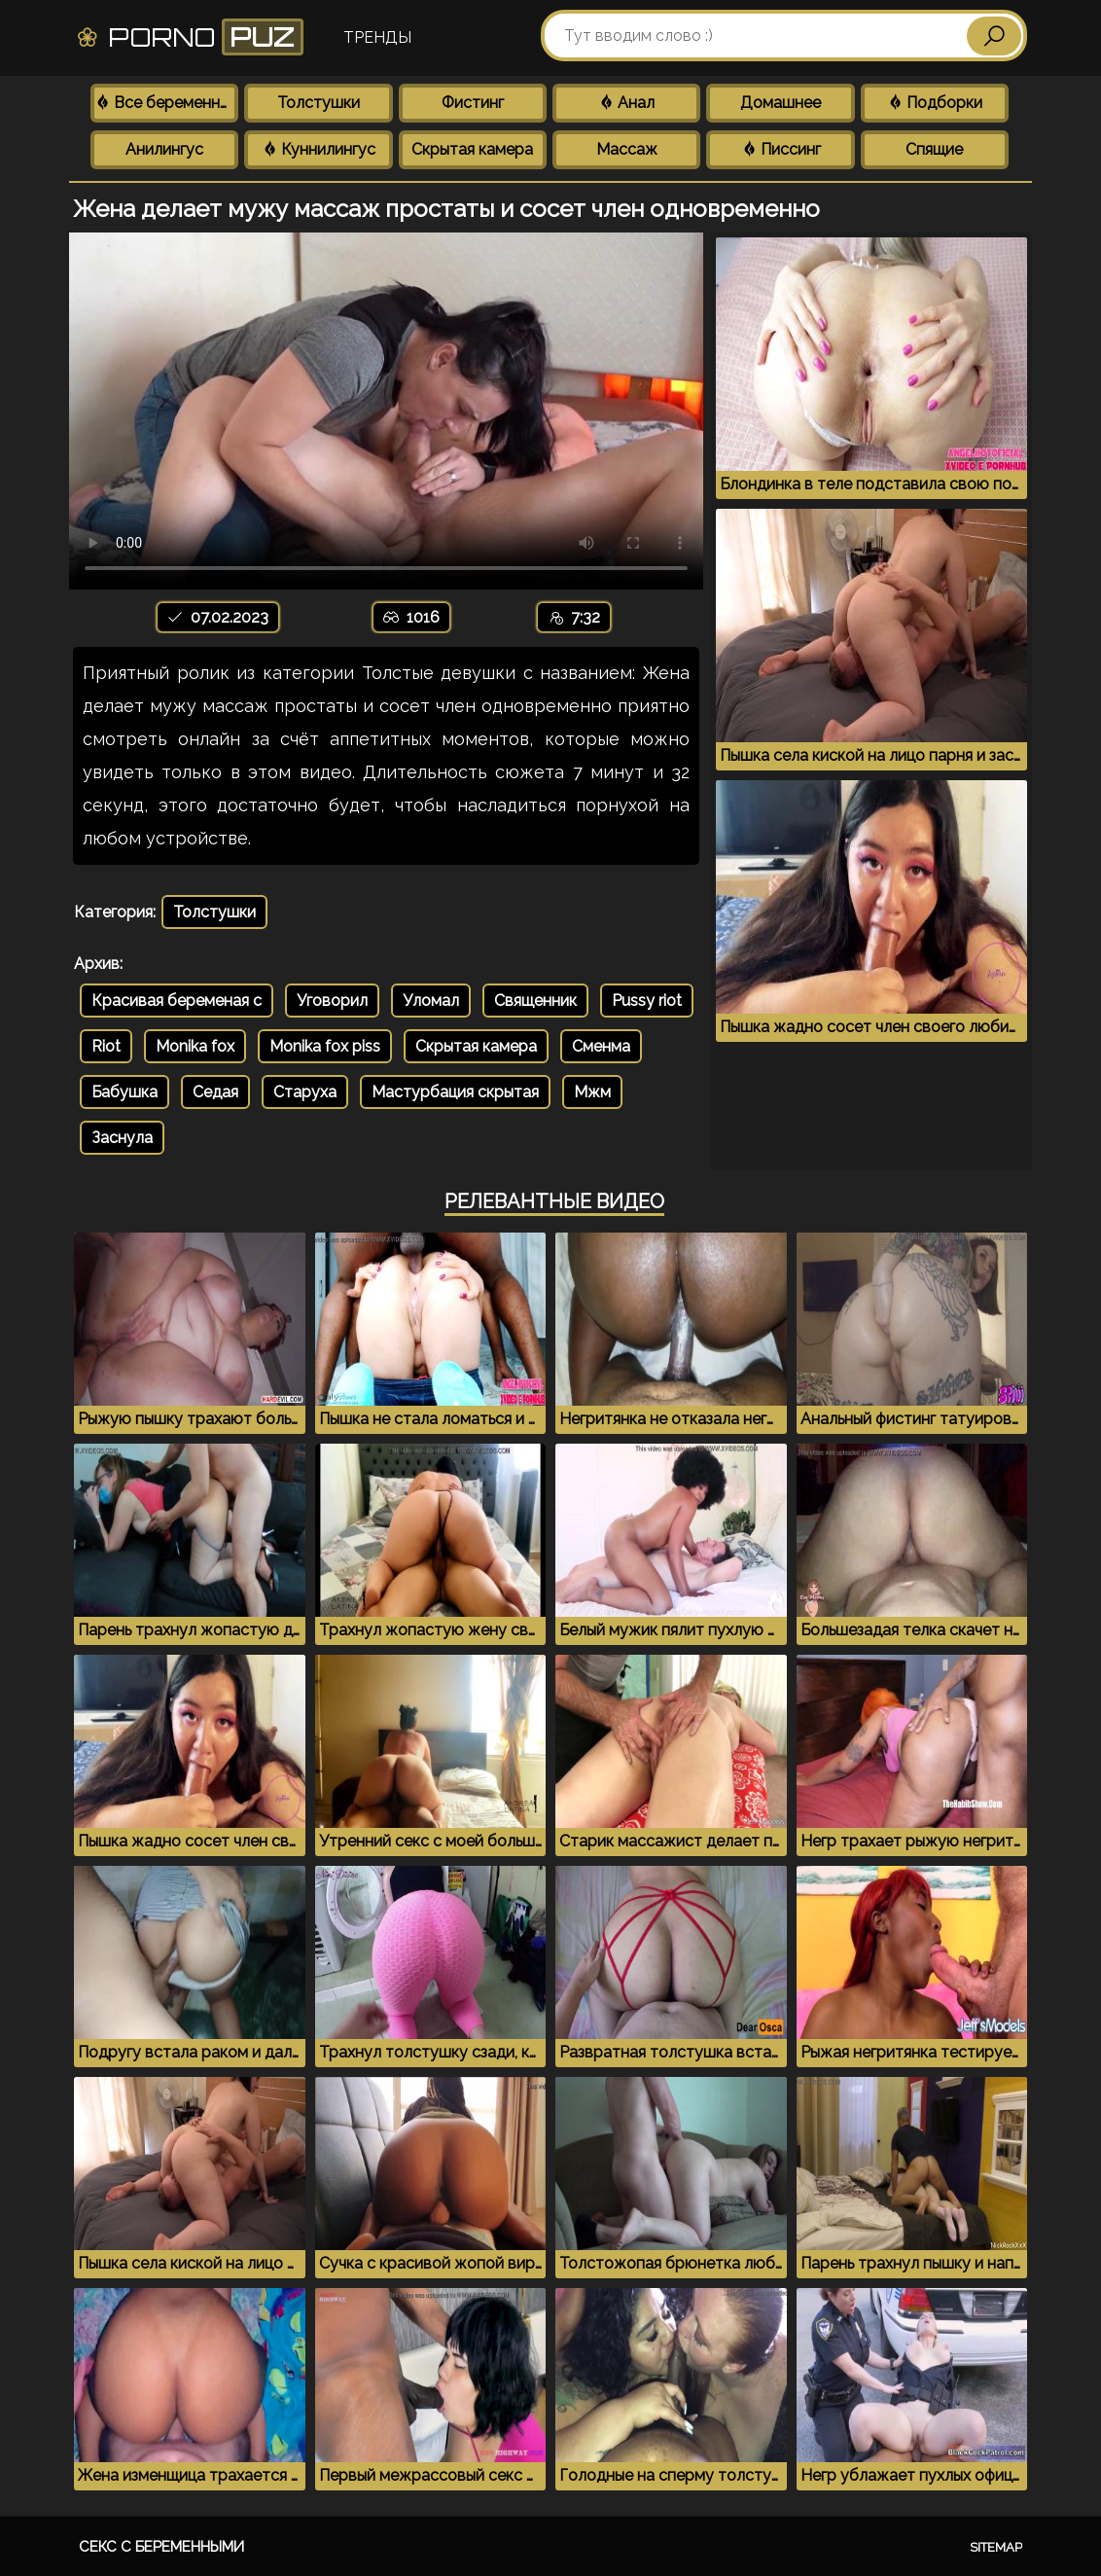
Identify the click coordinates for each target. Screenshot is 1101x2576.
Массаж (626, 149)
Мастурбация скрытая (455, 1092)
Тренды (377, 37)
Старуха (305, 1092)
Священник (535, 1000)
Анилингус (164, 149)
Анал (626, 102)
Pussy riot (647, 1000)
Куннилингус (318, 149)
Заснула (122, 1137)
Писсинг (781, 149)
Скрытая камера (472, 149)
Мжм (592, 1092)
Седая (215, 1092)
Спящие (934, 149)
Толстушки (318, 102)
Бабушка (124, 1092)
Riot (106, 1046)
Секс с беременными (161, 2547)
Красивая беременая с (176, 1000)
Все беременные (166, 102)
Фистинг (473, 102)
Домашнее (780, 102)
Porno (189, 36)
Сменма (601, 1046)
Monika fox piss (324, 1046)
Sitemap (996, 2547)
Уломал (431, 1000)
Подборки (934, 102)
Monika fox (195, 1046)
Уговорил (332, 1000)
